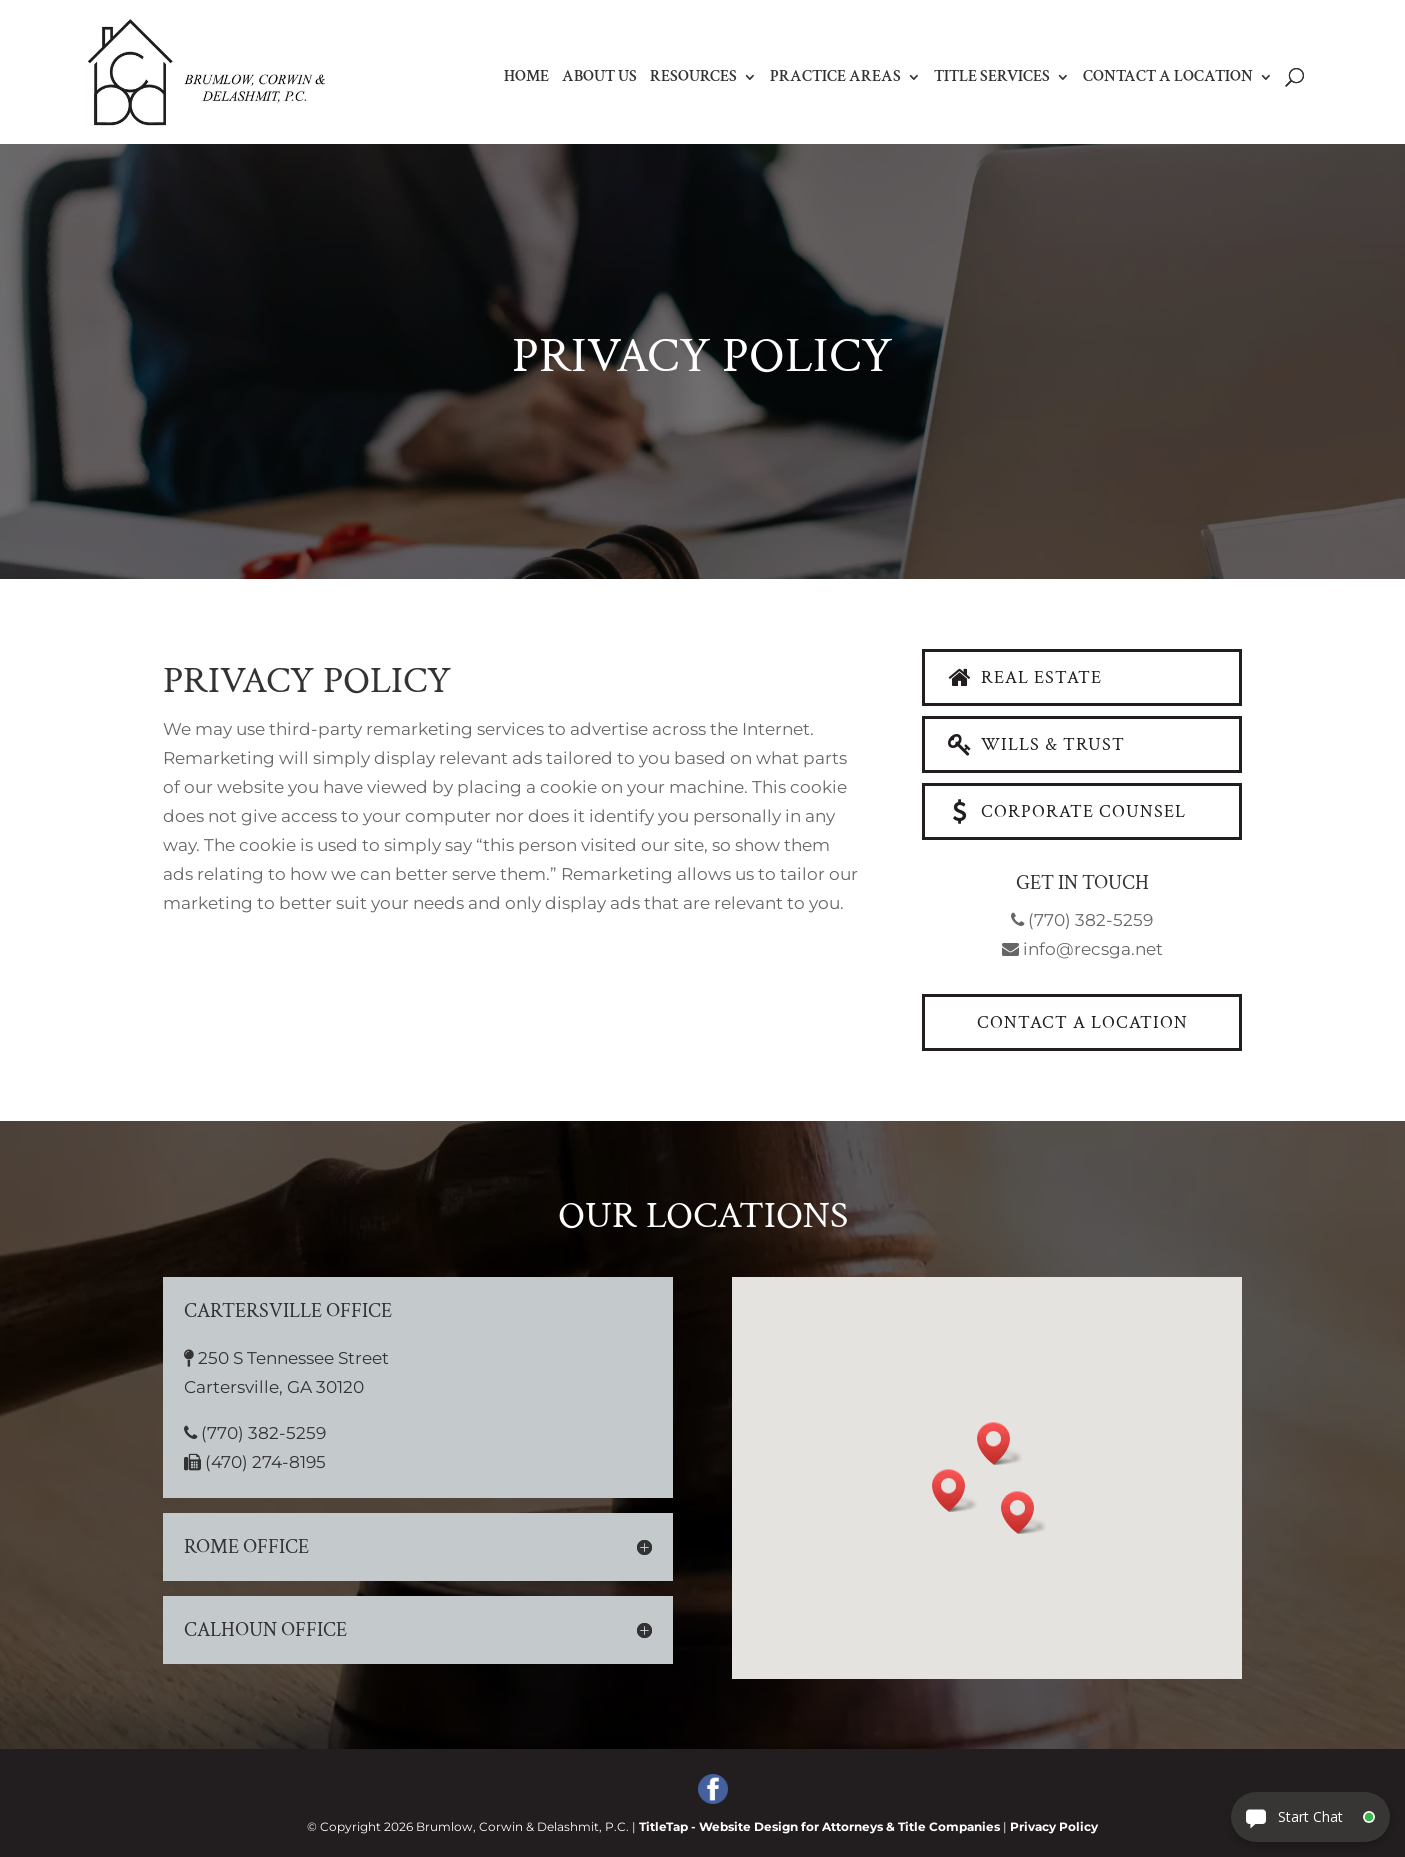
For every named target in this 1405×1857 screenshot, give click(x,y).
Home (526, 78)
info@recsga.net (1082, 949)
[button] (863, 1495)
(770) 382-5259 (1082, 920)
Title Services (992, 78)
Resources (693, 78)
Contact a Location (1168, 78)
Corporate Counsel (1065, 811)
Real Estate (1023, 677)
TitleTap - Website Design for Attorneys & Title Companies (819, 1826)
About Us (599, 78)
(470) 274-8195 (478, 1470)
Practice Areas (835, 78)
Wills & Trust (1035, 744)
